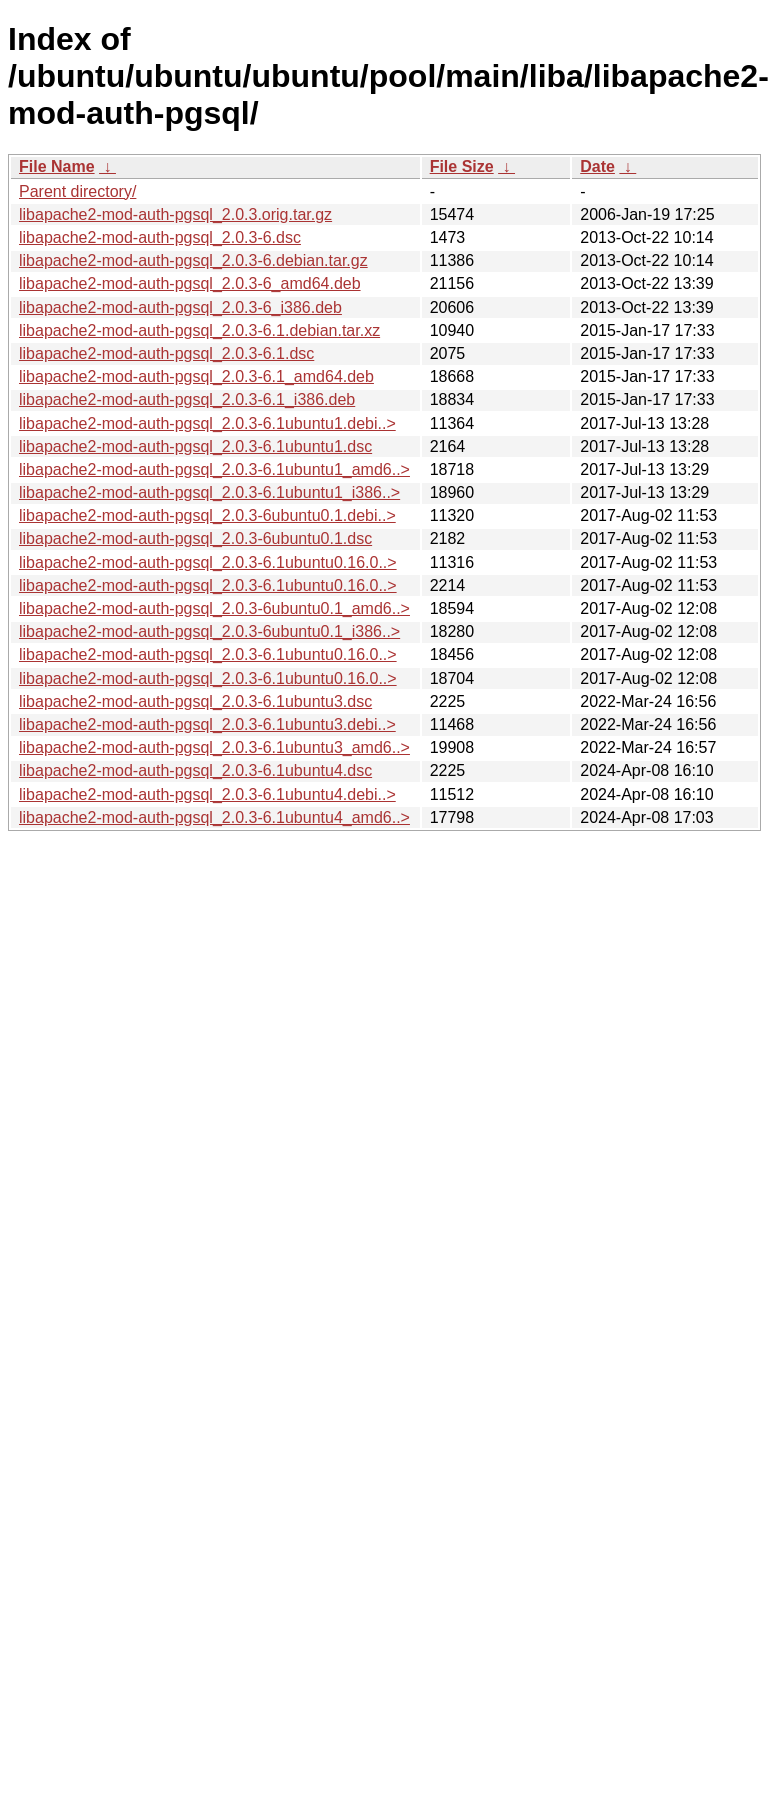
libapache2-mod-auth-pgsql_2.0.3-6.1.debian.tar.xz (199, 330)
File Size (462, 166)
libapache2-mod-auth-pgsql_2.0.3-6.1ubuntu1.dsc (195, 446)
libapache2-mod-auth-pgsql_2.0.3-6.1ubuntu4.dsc (195, 770)
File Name (57, 166)
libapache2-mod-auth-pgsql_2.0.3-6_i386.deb (180, 307)
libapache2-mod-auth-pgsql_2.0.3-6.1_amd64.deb (196, 376)
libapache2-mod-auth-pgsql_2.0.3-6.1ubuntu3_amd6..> (214, 747)
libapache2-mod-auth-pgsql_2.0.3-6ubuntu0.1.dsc (195, 538)
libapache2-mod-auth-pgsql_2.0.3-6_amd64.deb (190, 283)
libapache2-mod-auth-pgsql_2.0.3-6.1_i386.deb (187, 399)
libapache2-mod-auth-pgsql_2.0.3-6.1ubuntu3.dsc (195, 701)
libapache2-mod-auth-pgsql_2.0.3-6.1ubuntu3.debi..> (207, 724)
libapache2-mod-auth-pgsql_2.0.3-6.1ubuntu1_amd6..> (214, 469)
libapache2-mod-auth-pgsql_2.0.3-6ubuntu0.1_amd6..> (214, 608)
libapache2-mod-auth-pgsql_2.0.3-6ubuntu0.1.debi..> (207, 515)
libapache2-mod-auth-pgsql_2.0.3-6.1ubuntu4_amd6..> (214, 817)
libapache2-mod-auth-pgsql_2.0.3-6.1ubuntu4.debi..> (207, 794)
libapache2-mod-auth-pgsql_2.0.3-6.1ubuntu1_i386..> (209, 492)
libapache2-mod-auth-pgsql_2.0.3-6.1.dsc (166, 353)
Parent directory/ (77, 191)
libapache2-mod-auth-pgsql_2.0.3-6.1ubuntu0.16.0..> (208, 562)
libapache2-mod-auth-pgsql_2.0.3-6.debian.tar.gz (193, 260)
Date (597, 166)
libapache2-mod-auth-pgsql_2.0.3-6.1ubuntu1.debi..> (207, 423)
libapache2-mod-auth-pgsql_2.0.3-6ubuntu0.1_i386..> (209, 631)
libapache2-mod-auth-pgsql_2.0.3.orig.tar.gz (175, 214)
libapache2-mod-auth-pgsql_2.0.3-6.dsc (160, 237)
